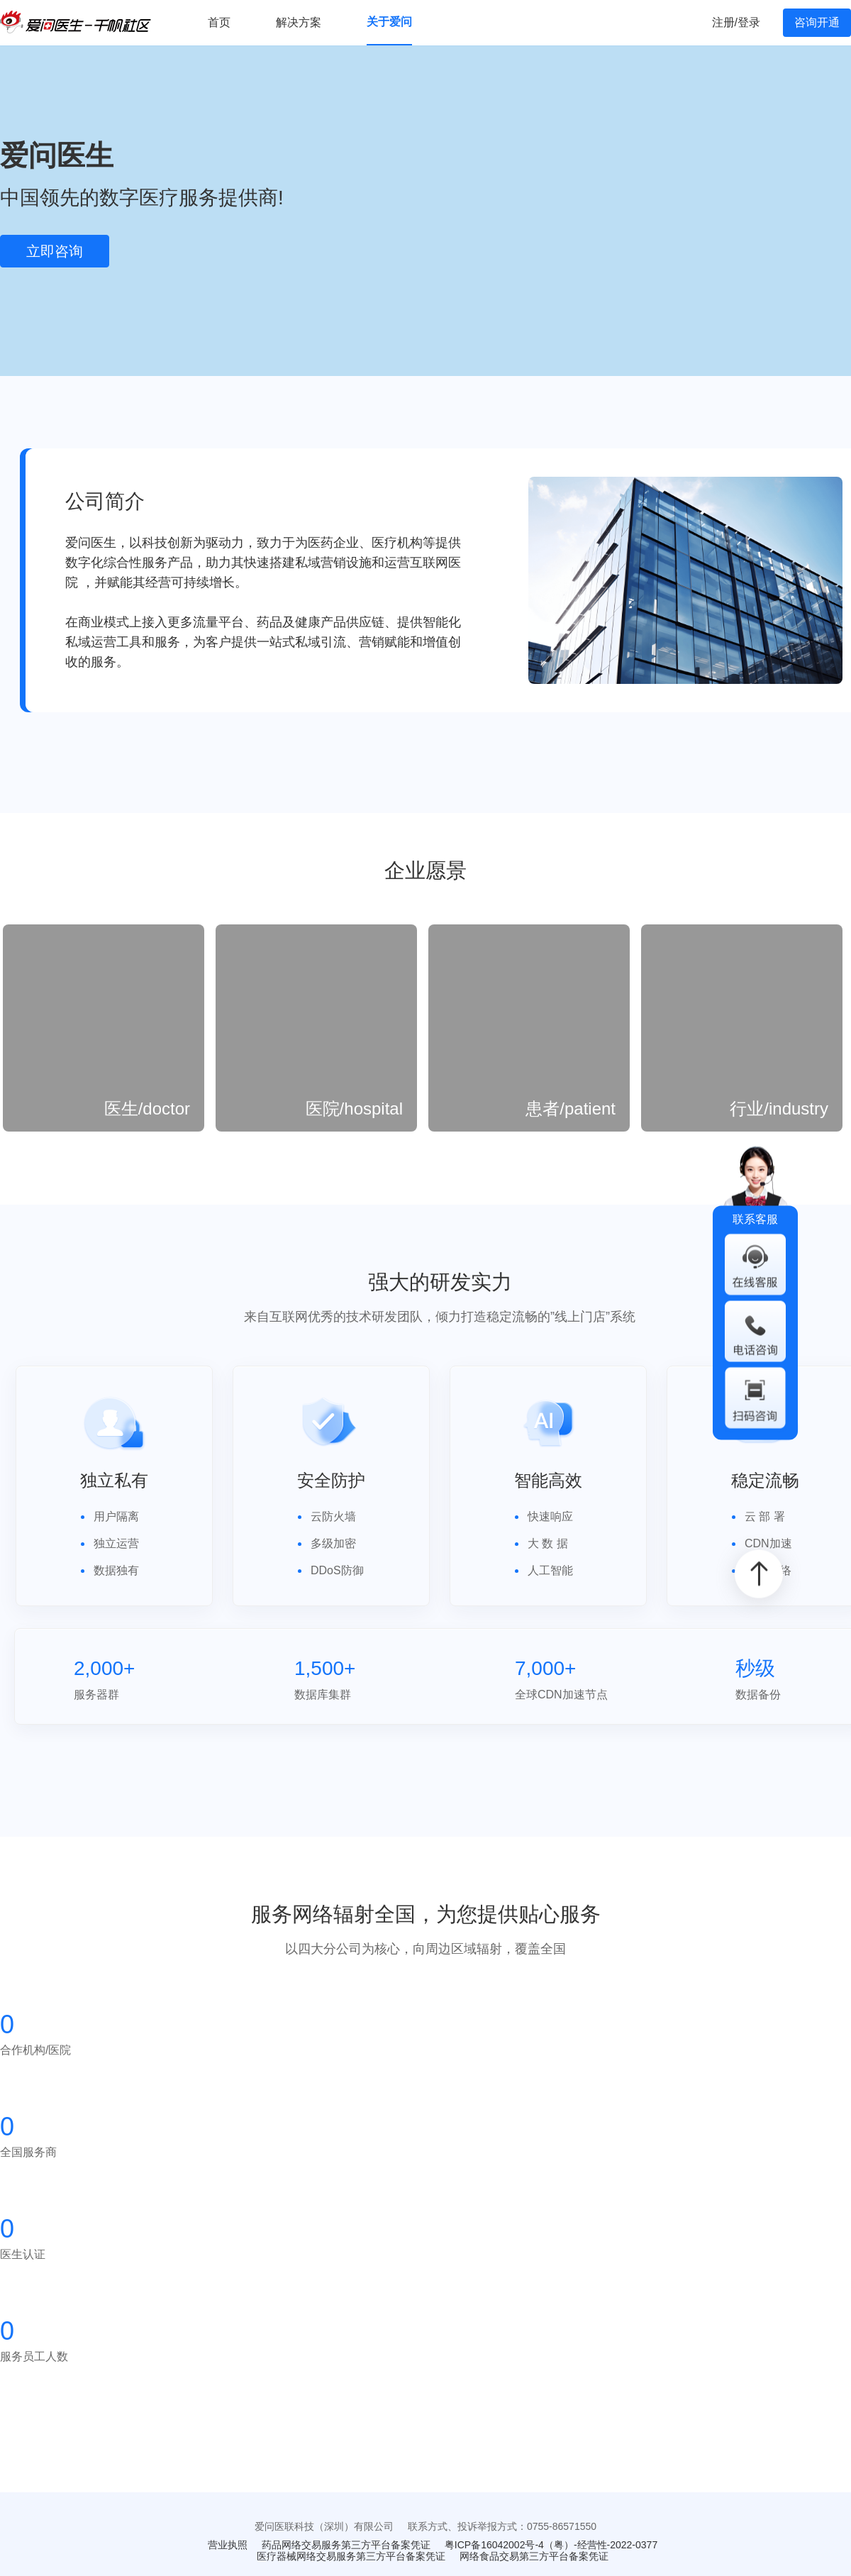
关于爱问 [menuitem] (389, 22)
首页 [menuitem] (219, 22)
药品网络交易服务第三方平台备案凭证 (346, 2544)
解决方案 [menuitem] (298, 22)
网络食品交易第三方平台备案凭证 (534, 2556)
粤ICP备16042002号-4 (494, 2544)
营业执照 (227, 2544)
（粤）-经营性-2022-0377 (600, 2544)
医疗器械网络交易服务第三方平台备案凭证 (351, 2556)
